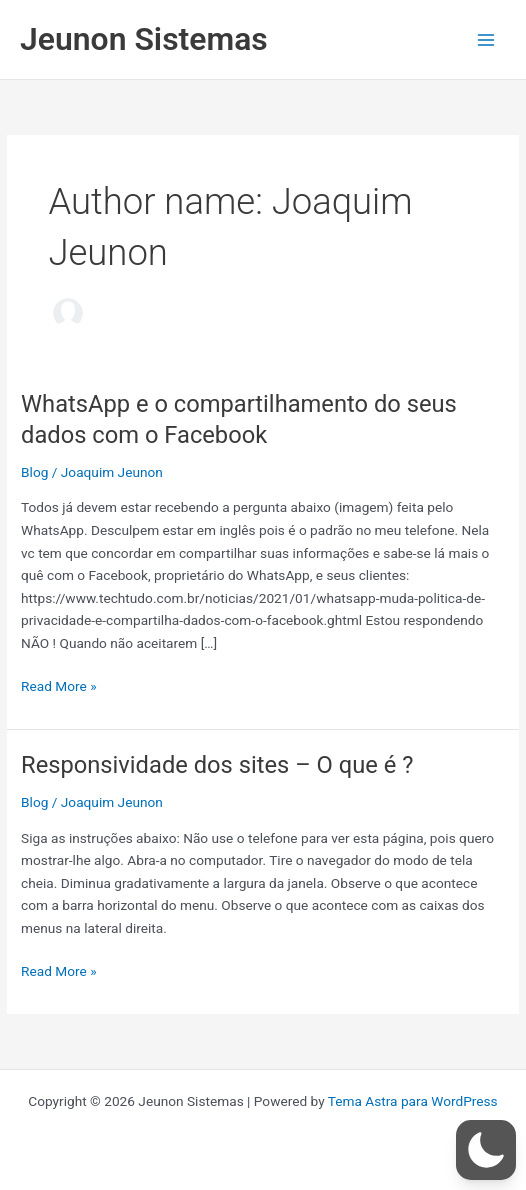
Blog (34, 472)
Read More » (59, 686)
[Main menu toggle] (486, 39)
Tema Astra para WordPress (413, 1101)
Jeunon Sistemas (144, 39)
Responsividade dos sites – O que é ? (217, 765)
